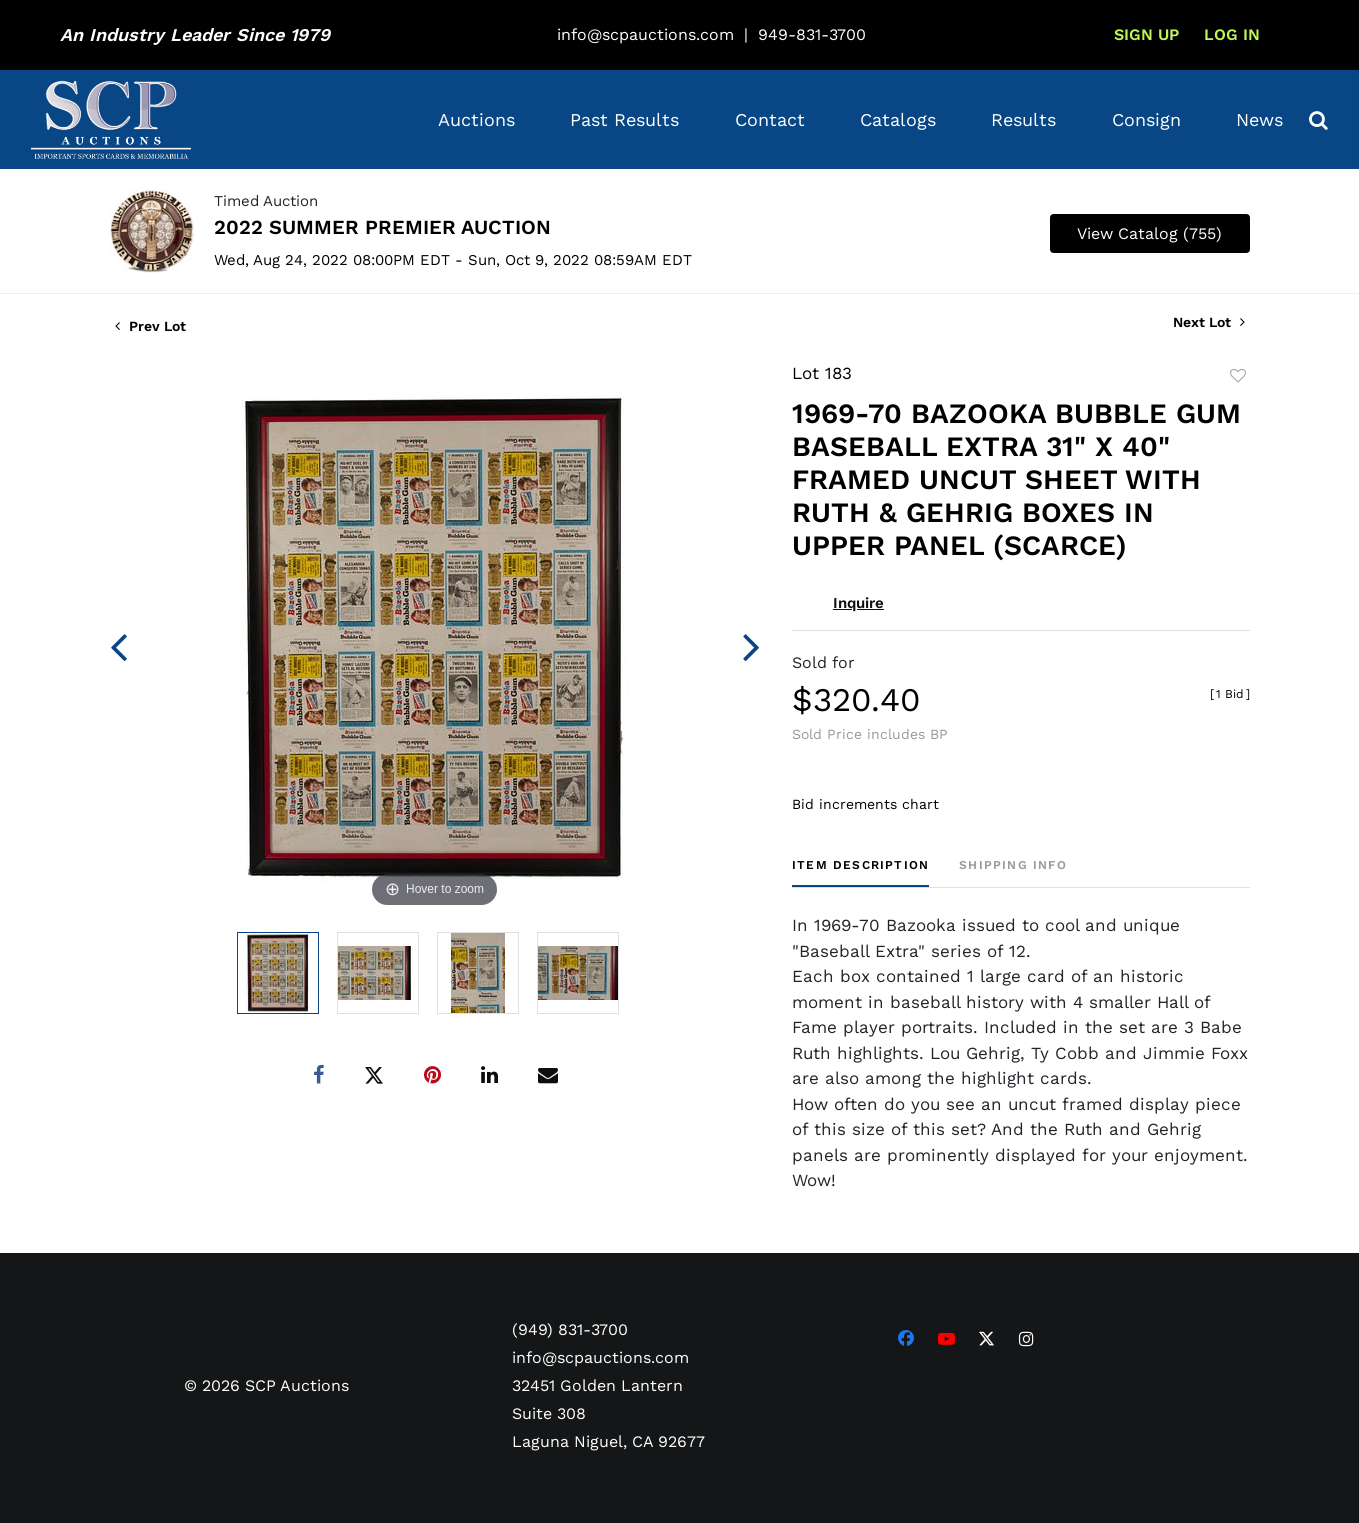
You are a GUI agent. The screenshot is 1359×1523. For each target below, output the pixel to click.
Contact (770, 119)
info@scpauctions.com (645, 34)
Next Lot (1209, 322)
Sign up (1146, 34)
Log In (1232, 34)
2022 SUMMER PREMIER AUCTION (382, 227)
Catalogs (898, 119)
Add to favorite (1238, 376)
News (1259, 119)
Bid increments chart (865, 804)
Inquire (858, 603)
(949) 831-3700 (570, 1329)
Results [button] (1023, 119)
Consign (1146, 119)
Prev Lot (150, 326)
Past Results (624, 119)
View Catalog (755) (1149, 233)
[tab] (860, 872)
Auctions (476, 119)
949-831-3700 (812, 34)
